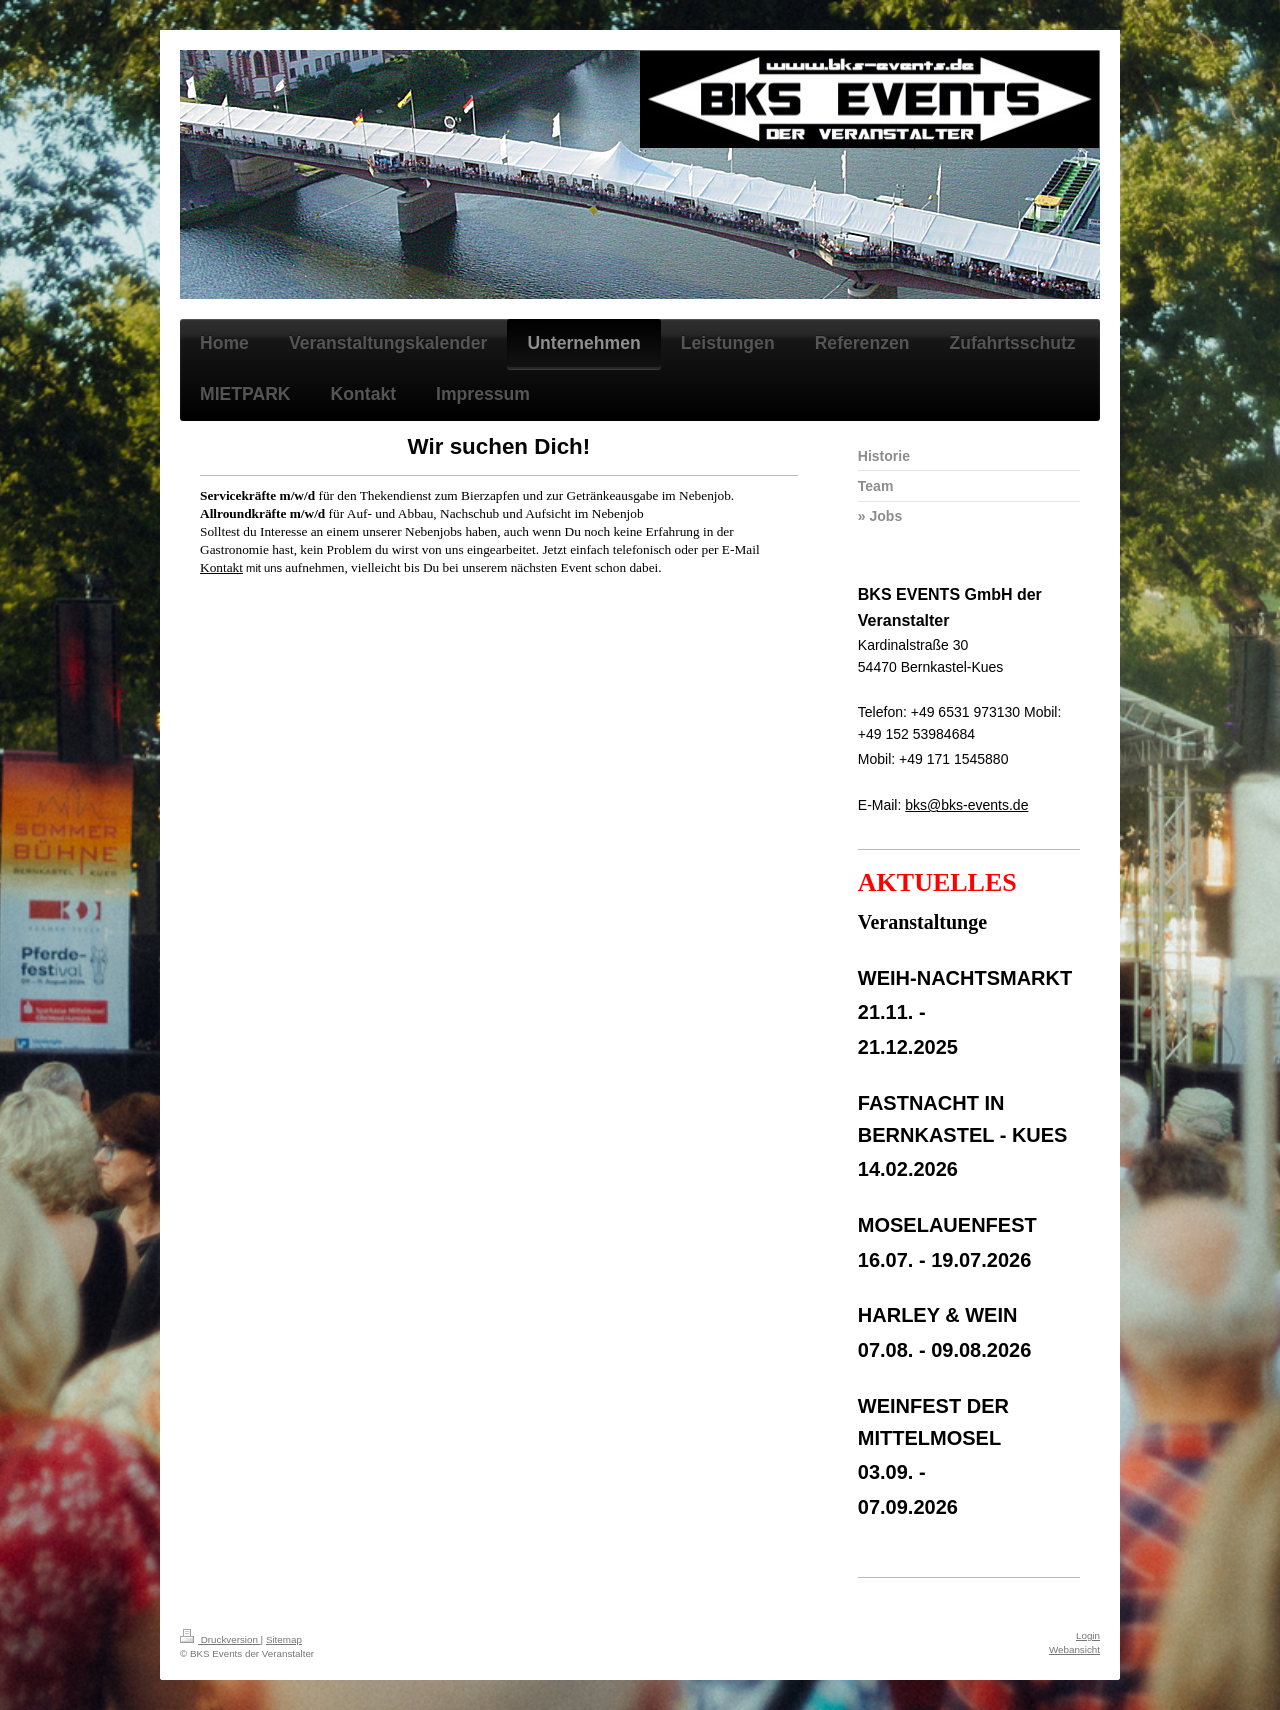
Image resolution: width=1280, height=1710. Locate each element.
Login (1088, 1635)
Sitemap (284, 1639)
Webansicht (1074, 1649)
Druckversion (220, 1639)
